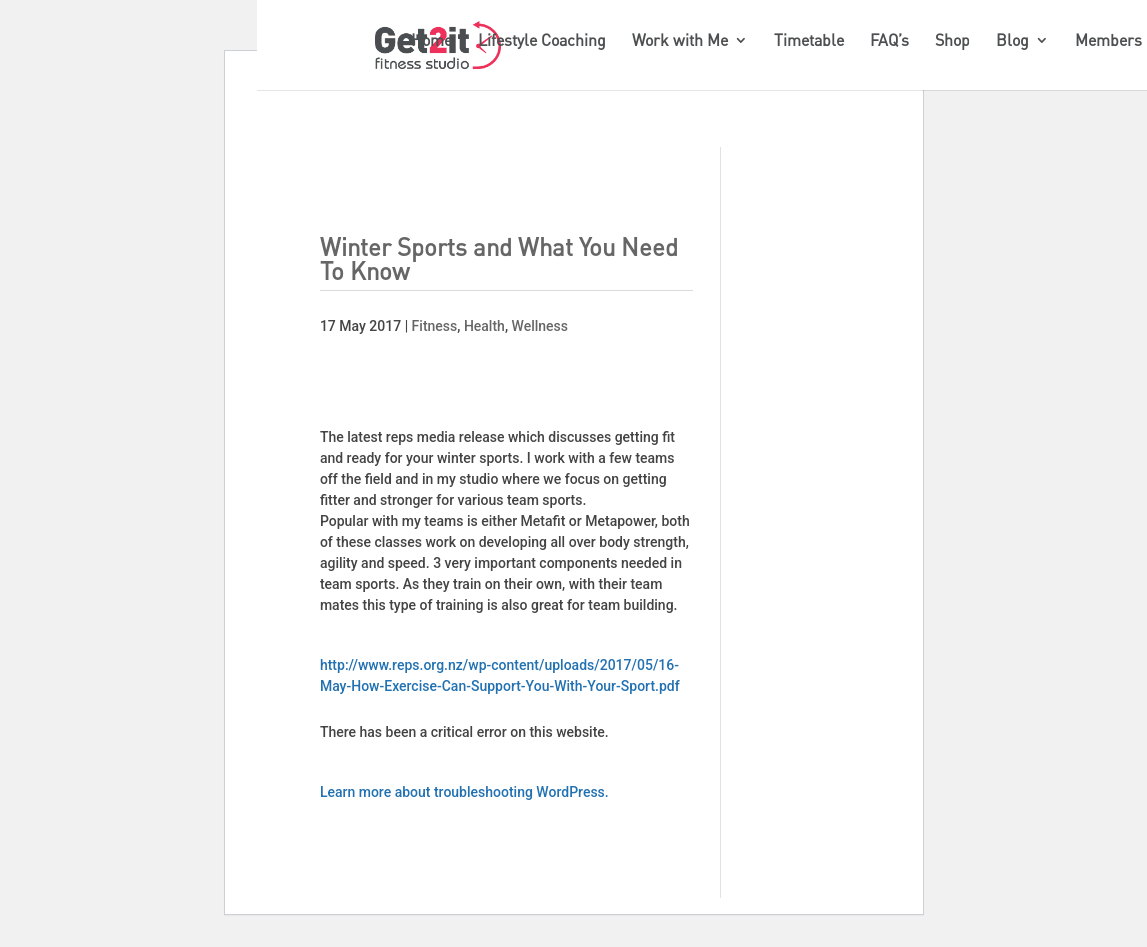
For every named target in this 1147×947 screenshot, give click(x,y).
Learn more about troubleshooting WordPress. (464, 792)
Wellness (540, 326)
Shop (952, 41)
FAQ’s (889, 41)
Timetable (809, 41)
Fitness (435, 326)
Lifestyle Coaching (542, 41)
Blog (1012, 41)
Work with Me (680, 41)
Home (431, 41)
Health (484, 326)
